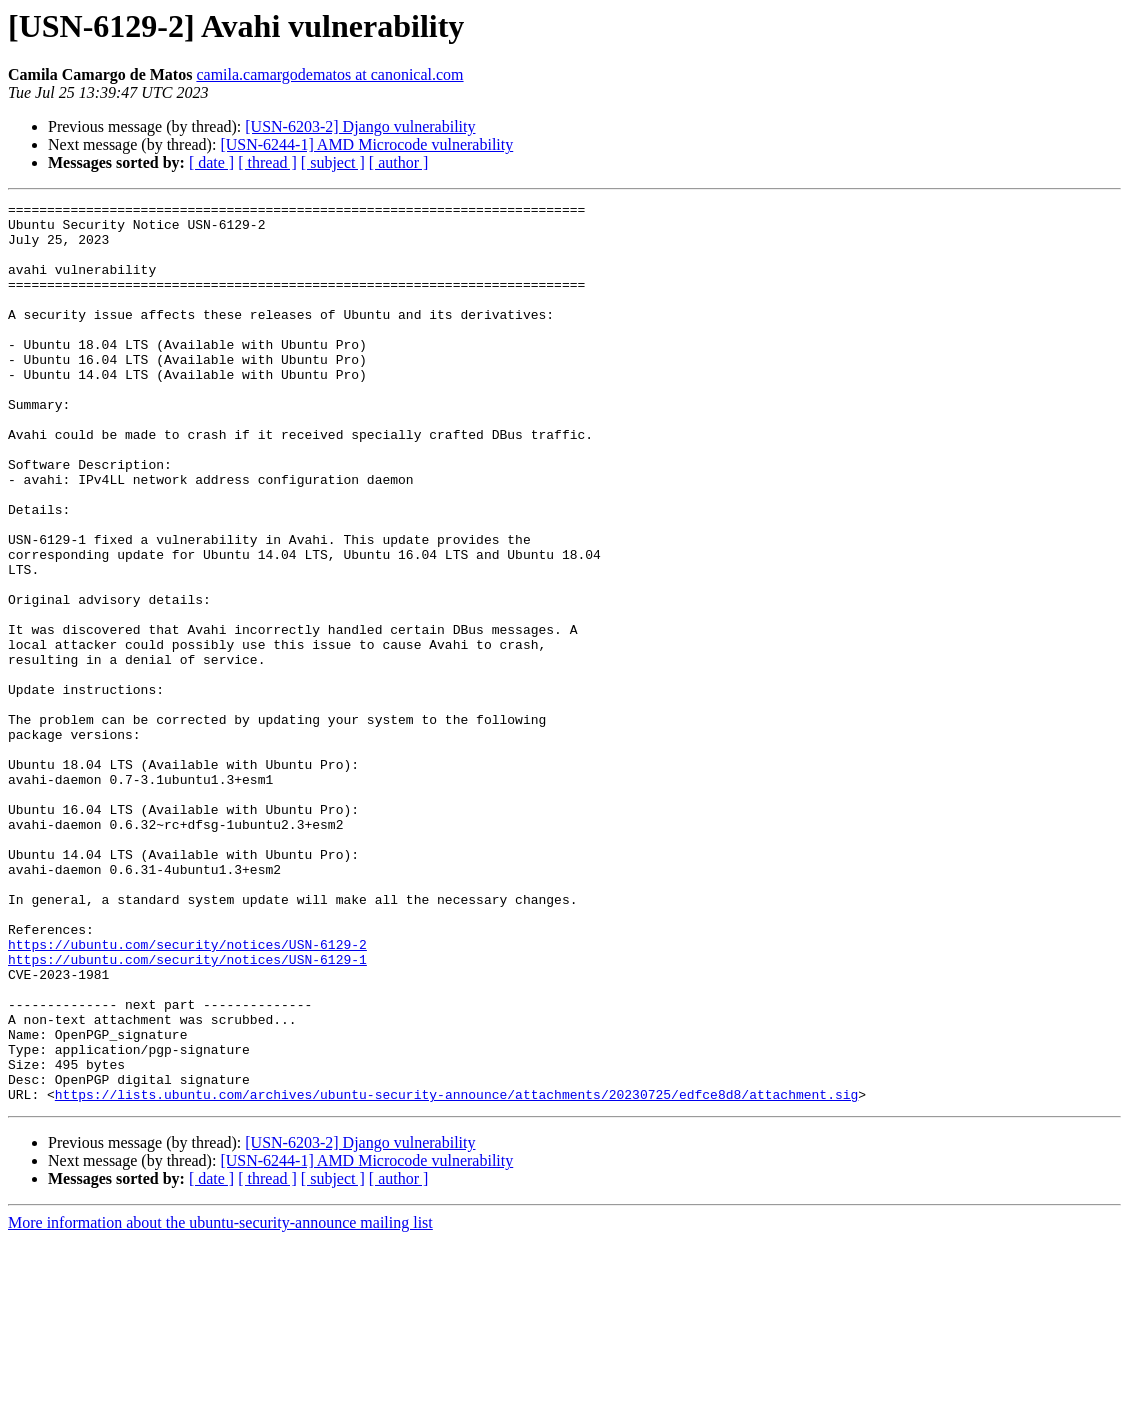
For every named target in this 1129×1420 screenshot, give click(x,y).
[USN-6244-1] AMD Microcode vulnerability (366, 144)
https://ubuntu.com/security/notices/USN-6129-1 (187, 1112)
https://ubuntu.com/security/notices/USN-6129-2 (187, 1094)
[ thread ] (267, 162)
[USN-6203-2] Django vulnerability (360, 126)
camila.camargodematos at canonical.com (329, 74)
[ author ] (399, 162)
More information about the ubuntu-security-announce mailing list (220, 1402)
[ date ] (211, 162)
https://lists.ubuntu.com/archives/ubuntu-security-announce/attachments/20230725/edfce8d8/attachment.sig (456, 1274)
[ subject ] (333, 162)
